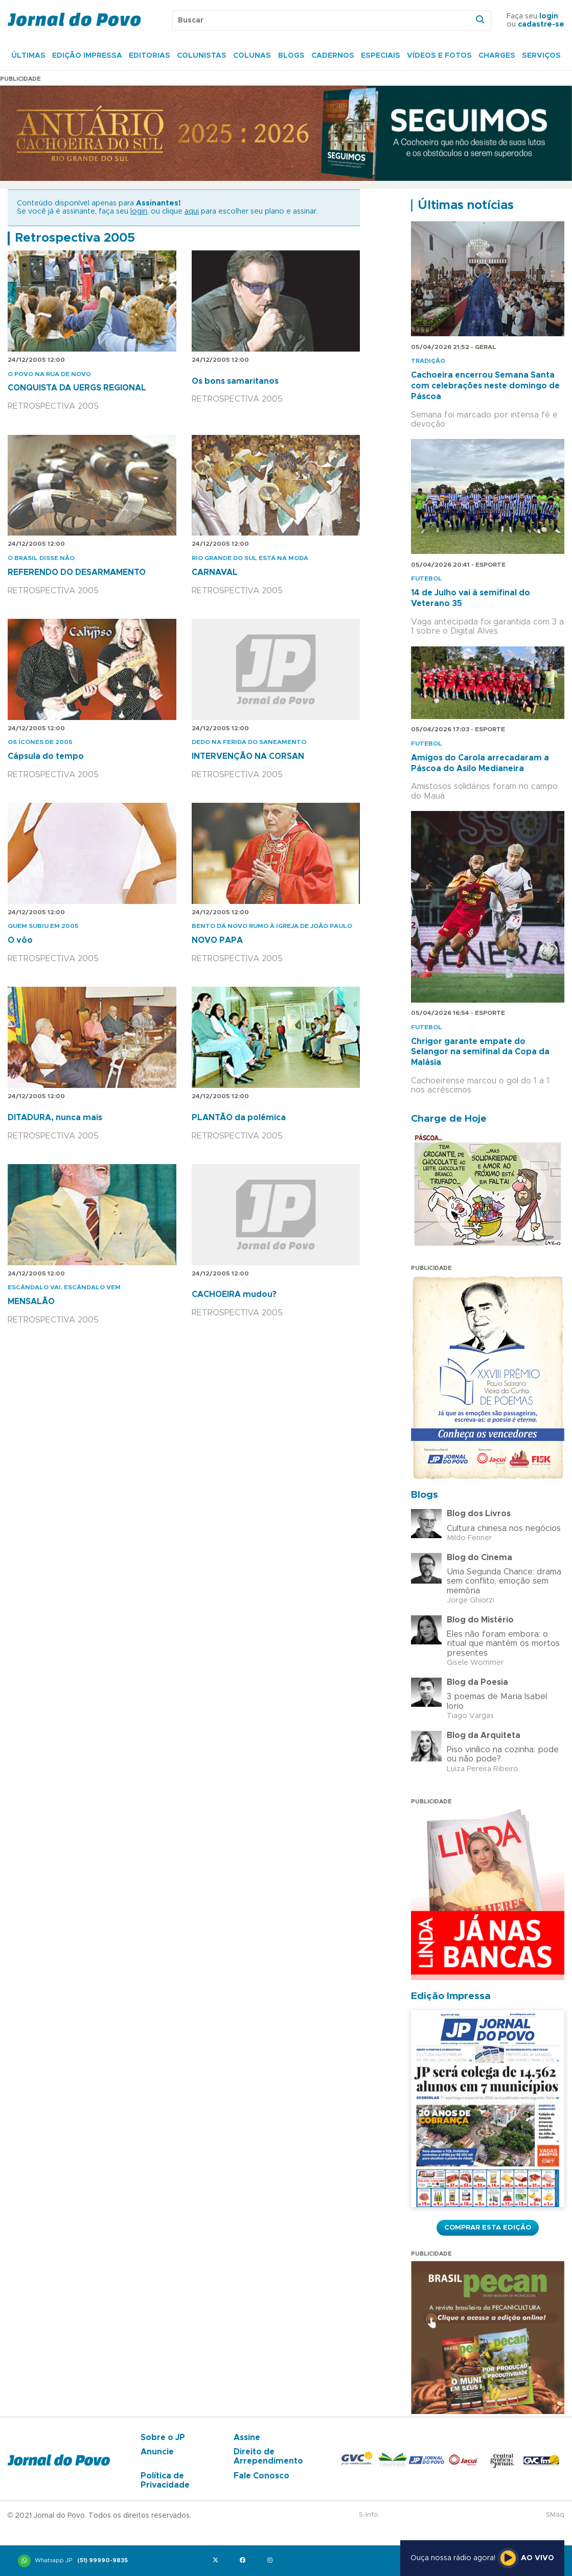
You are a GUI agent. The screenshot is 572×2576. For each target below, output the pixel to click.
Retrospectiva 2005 (75, 238)
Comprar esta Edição (487, 2227)
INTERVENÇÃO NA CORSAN (248, 756)
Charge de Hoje (449, 1119)
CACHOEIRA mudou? (234, 1294)
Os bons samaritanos (235, 381)
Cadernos (332, 55)
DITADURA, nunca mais (55, 1117)
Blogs (291, 55)
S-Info (368, 2515)
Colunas (252, 55)
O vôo (20, 940)
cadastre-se (541, 24)
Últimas (28, 55)
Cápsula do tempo (46, 756)
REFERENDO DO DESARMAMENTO (77, 572)
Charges (496, 55)
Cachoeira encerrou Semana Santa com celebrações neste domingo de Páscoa (485, 386)
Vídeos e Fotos (439, 55)
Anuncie (157, 2452)
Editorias (149, 55)
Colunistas (201, 55)
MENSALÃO (31, 1301)
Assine (247, 2437)
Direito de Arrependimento (268, 2456)
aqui (192, 211)
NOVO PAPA (217, 940)
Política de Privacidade (165, 2480)
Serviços (541, 55)
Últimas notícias (466, 205)
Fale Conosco (261, 2476)
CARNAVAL (215, 572)
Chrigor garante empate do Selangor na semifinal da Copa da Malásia (480, 1052)
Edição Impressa (87, 55)
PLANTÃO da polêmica (239, 1117)
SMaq (555, 2515)
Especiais (380, 55)
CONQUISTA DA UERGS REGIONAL (77, 388)
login (548, 16)
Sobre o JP (163, 2437)
